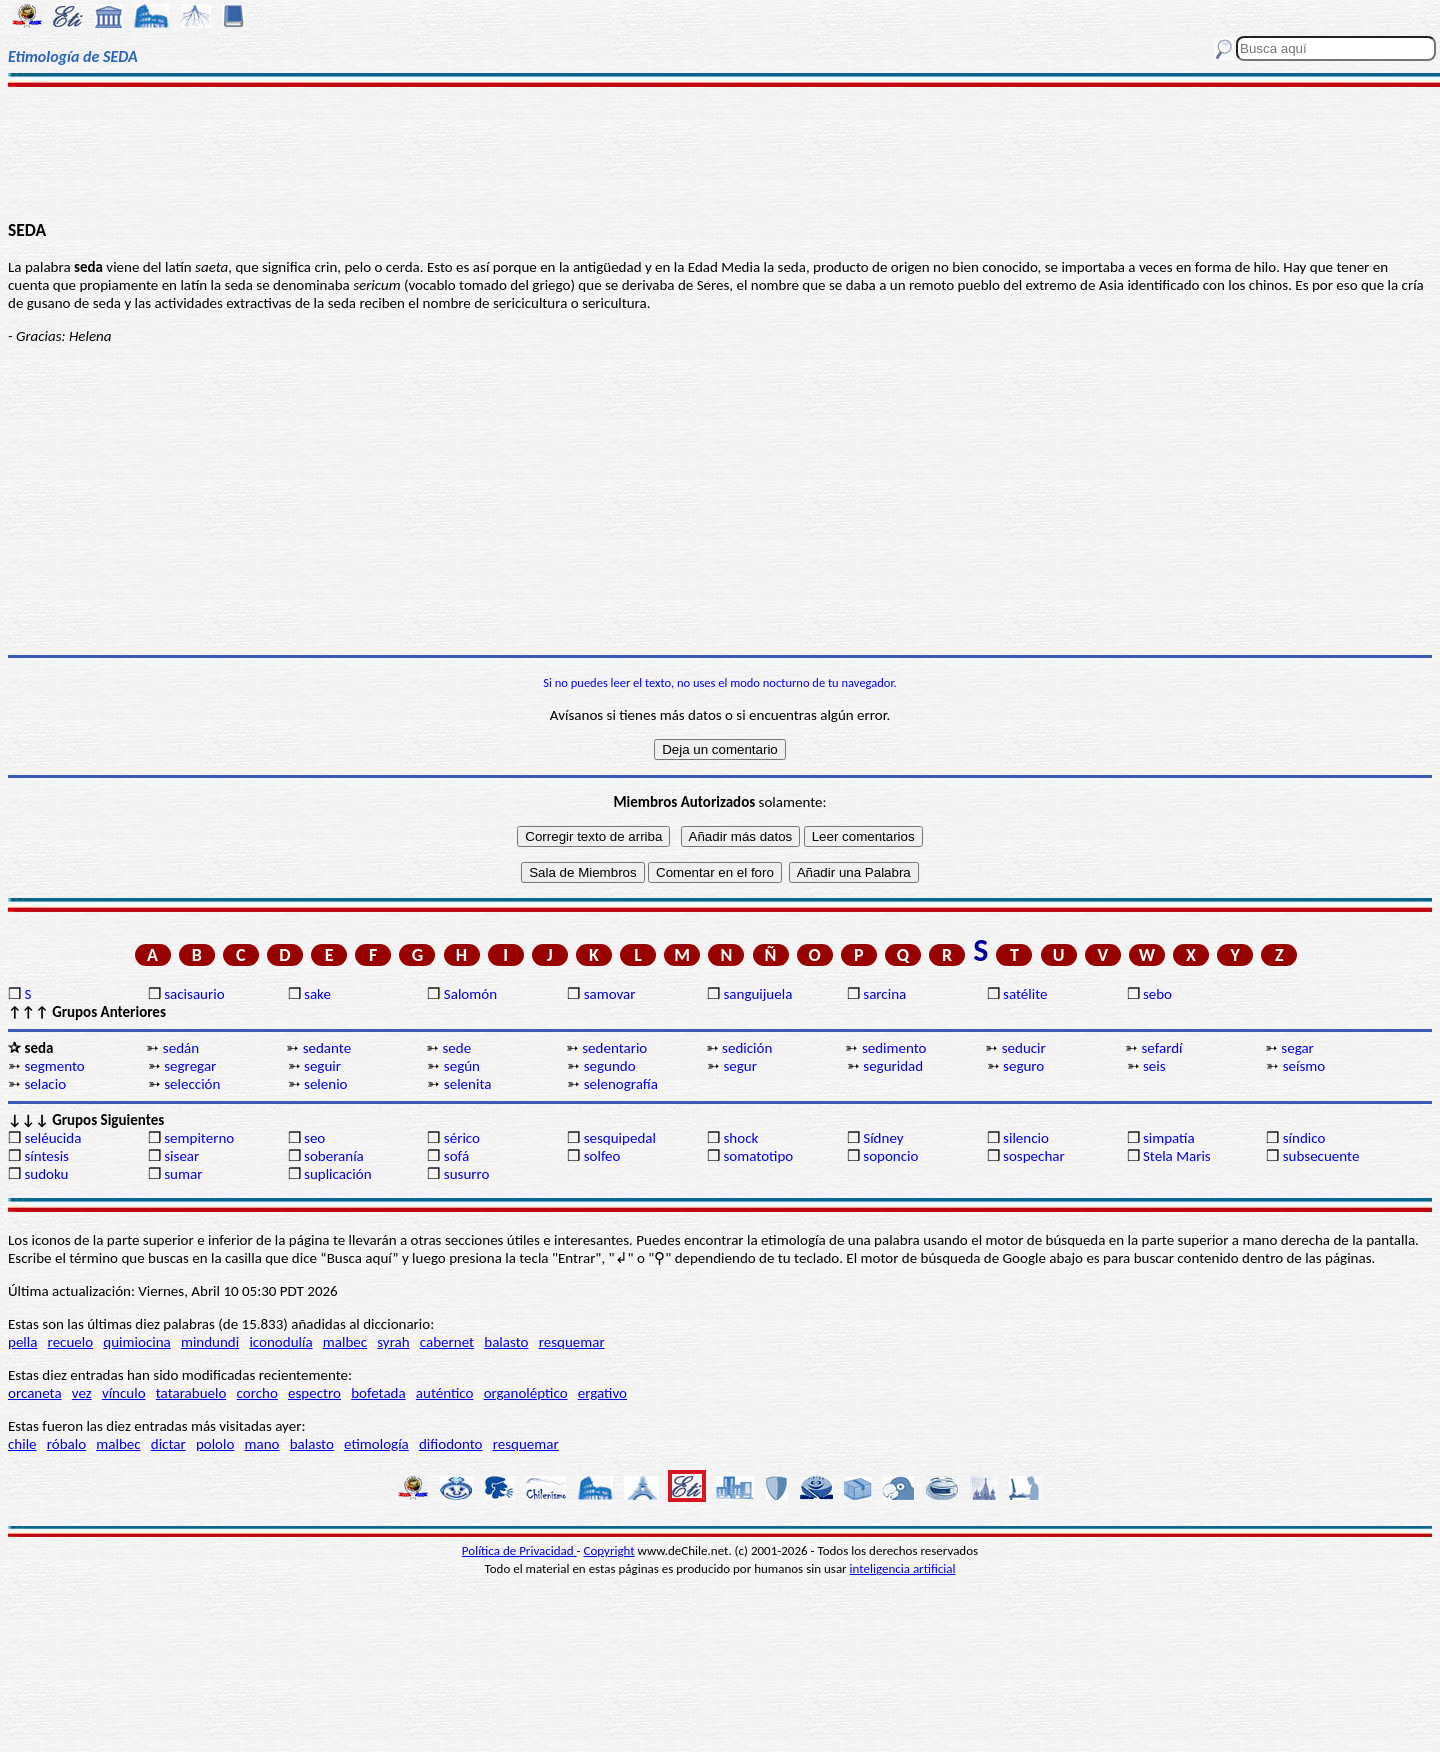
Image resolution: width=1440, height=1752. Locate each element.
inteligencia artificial (903, 1568)
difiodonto (451, 1444)
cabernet (447, 1342)
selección (192, 1084)
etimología (376, 1444)
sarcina (884, 994)
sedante (327, 1048)
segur (740, 1066)
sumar (183, 1174)
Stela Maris (1177, 1156)
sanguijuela (757, 994)
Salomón (470, 994)
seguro (1023, 1066)
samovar (610, 994)
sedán (181, 1048)
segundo (610, 1066)
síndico (1304, 1138)
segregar (190, 1066)
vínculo (124, 1393)
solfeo (602, 1156)
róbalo (66, 1444)
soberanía (334, 1156)
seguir (322, 1066)
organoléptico (526, 1393)
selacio (45, 1084)
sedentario (614, 1048)
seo (314, 1138)
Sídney (883, 1138)
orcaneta (35, 1393)
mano (262, 1444)
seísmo (1304, 1066)
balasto (506, 1342)
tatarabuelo (191, 1393)
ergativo (602, 1393)
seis (1154, 1066)
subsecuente (1321, 1156)
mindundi (210, 1342)
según (462, 1066)
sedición (747, 1048)
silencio (1026, 1138)
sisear (181, 1156)
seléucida (52, 1138)
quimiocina (136, 1342)
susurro (467, 1174)
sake (317, 994)
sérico (462, 1138)
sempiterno (199, 1138)
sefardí (1162, 1048)
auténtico (445, 1393)
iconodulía (280, 1342)
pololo (215, 1444)
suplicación (338, 1174)
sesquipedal (620, 1138)
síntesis (46, 1156)
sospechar (1034, 1156)
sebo (1157, 994)
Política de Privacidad (519, 1550)
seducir (1024, 1048)
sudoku (46, 1174)
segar (1297, 1048)
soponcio (890, 1156)
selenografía (621, 1084)
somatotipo (758, 1156)
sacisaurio (194, 994)
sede (456, 1048)
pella (22, 1342)
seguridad (893, 1066)
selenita (468, 1084)
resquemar (572, 1342)
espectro (314, 1393)
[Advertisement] (720, 152)
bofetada (378, 1393)
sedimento (894, 1048)
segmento (54, 1066)
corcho (257, 1393)
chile (22, 1444)
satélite (1025, 994)
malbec (345, 1342)
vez (82, 1393)
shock (740, 1138)
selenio (325, 1084)
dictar (168, 1444)
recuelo (71, 1342)
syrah (393, 1342)
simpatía (1169, 1138)
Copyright (609, 1550)
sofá (456, 1156)
